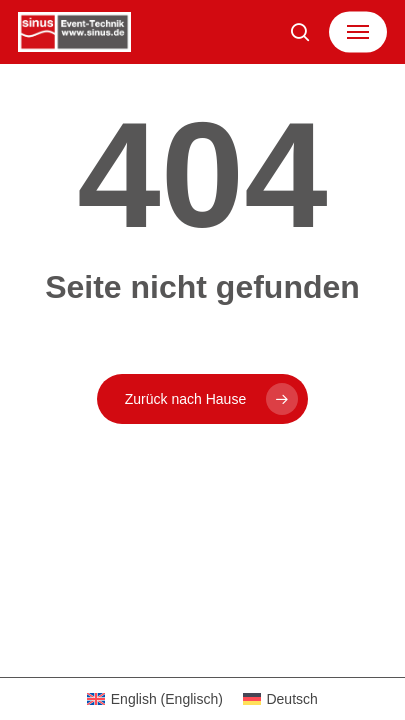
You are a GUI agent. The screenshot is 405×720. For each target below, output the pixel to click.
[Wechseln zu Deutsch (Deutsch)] (280, 699)
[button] (358, 32)
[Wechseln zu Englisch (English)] (155, 699)
